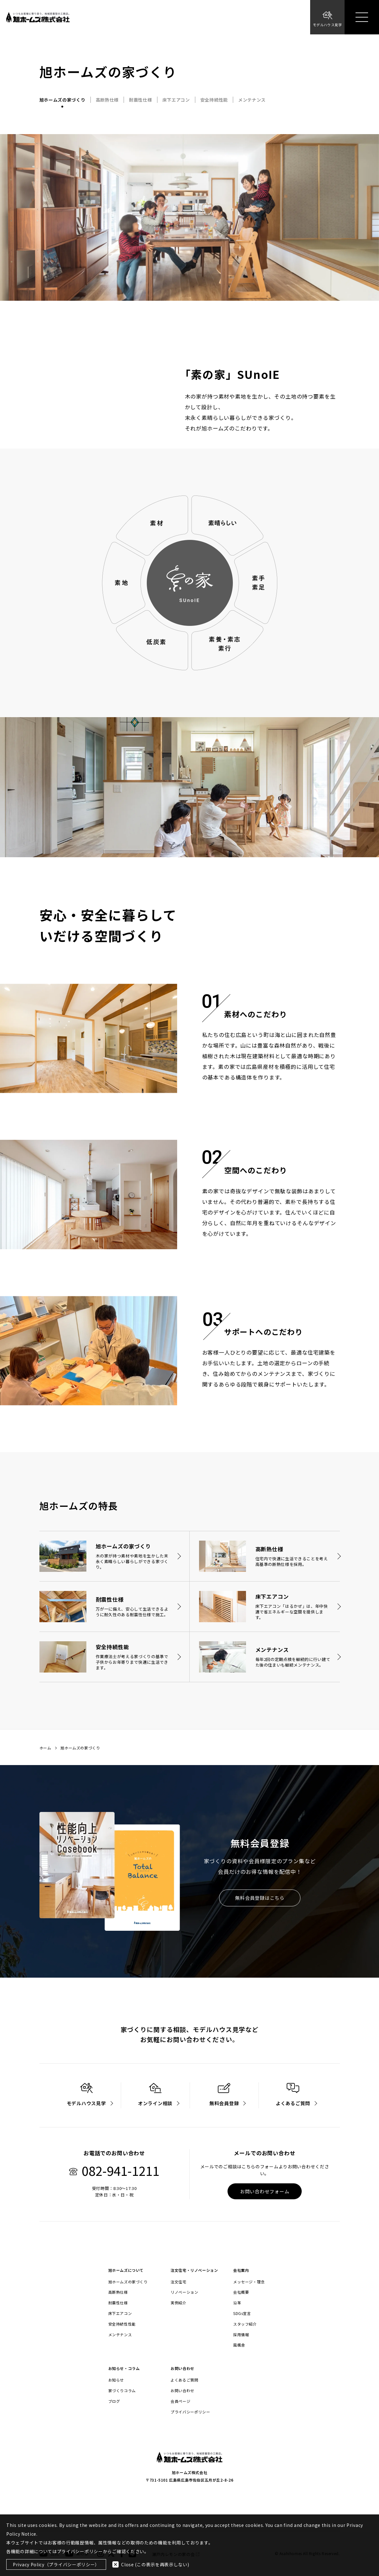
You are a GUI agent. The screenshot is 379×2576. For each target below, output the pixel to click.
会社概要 (241, 2292)
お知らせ (116, 2379)
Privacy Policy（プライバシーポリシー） (56, 2564)
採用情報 (241, 2334)
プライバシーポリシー (190, 2411)
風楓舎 (239, 2344)
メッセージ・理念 (249, 2281)
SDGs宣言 (242, 2313)
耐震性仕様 (140, 100)
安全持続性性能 (122, 2324)
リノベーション (184, 2292)
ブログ (114, 2401)
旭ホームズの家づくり (62, 100)
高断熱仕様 (107, 100)
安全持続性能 (214, 100)
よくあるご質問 (184, 2379)
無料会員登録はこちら (259, 1897)
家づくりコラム (122, 2390)
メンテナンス (252, 100)
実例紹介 (178, 2302)
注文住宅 (178, 2281)
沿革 (237, 2302)
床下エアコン (176, 100)
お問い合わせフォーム (264, 2191)
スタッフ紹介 (245, 2324)
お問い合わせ (182, 2390)
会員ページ (180, 2401)
